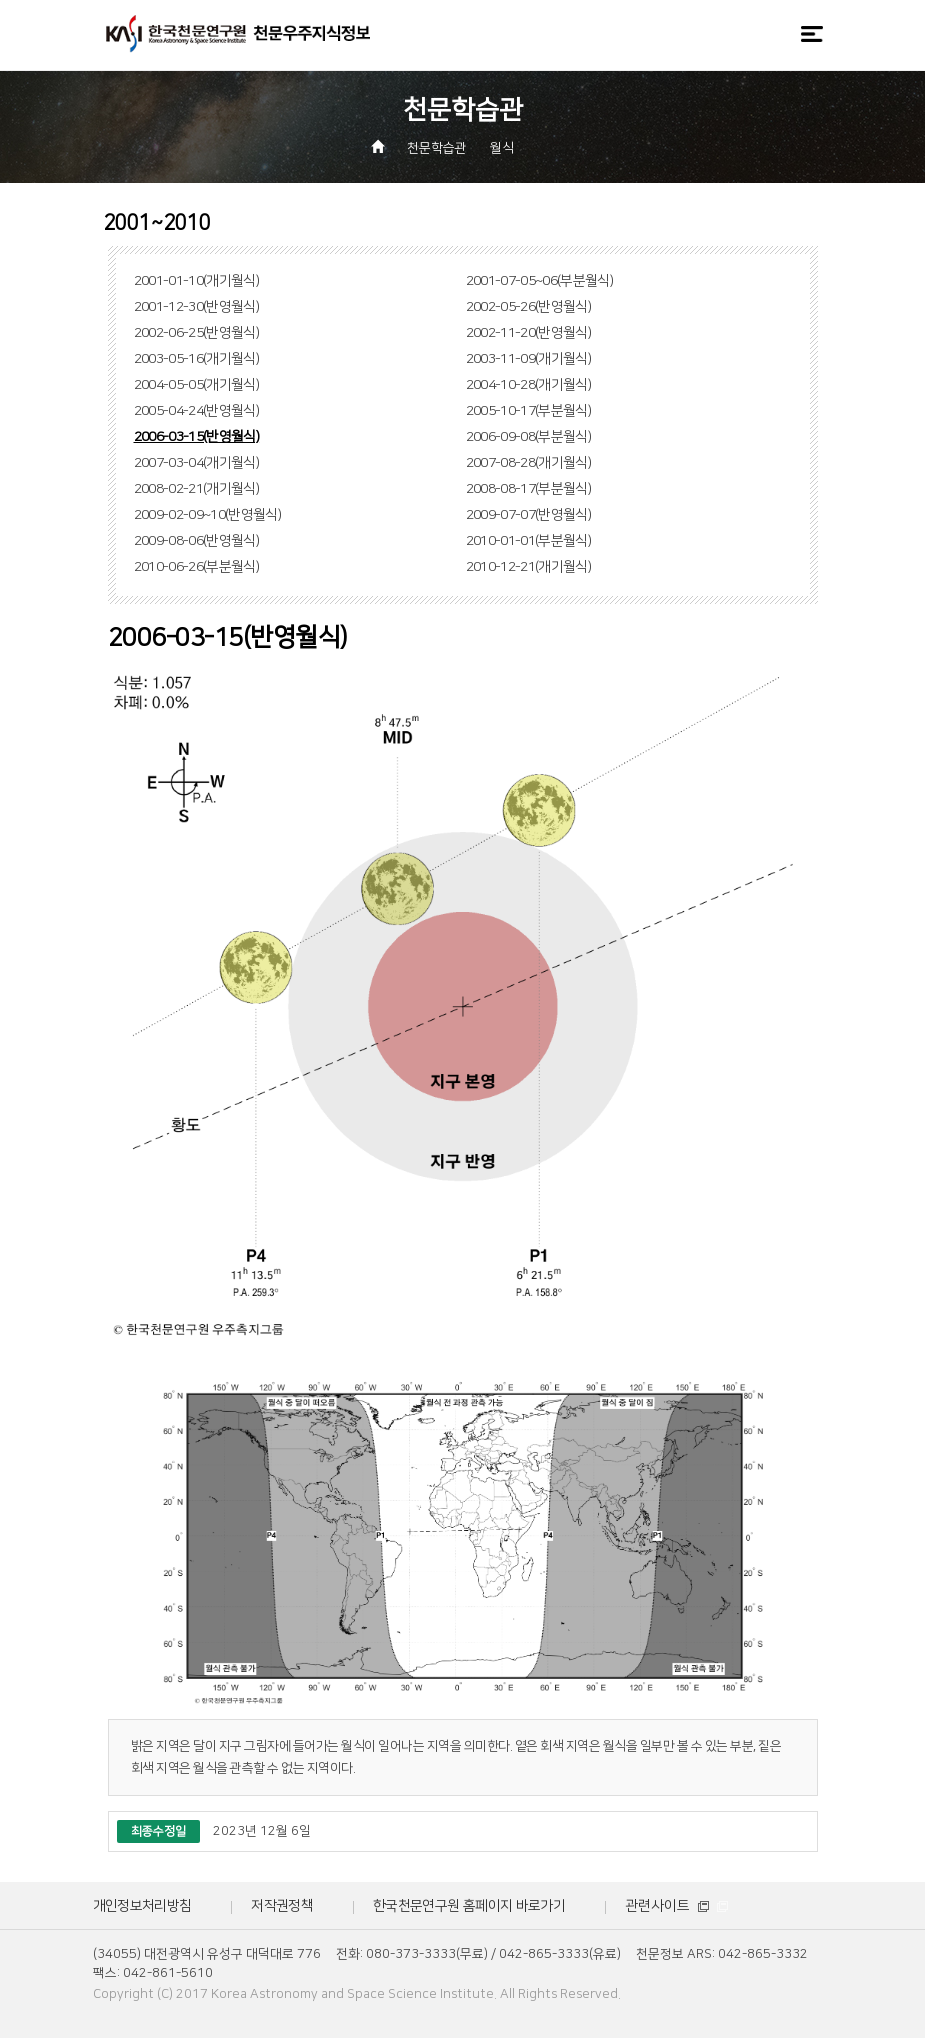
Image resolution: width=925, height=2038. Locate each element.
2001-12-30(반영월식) (197, 307)
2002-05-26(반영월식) (529, 307)
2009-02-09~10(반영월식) (208, 515)
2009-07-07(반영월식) (529, 515)
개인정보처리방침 (142, 1906)
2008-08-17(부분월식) (529, 489)
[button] (541, 149)
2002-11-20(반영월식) (529, 333)
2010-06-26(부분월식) (197, 567)
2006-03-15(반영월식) (197, 437)
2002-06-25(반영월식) (197, 333)
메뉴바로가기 (0, 0)
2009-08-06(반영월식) (197, 541)
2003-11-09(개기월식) (529, 359)
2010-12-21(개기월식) (529, 567)
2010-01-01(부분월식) (529, 541)
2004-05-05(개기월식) (197, 385)
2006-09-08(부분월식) (529, 437)
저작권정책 (282, 1906)
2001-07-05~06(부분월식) (540, 281)
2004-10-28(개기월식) (529, 385)
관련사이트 (676, 1906)
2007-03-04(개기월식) (197, 463)
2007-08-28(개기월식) (529, 463)
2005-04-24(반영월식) (197, 411)
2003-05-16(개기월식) (197, 359)
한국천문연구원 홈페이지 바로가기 (469, 1906)
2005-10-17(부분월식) (529, 411)
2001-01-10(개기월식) (197, 281)
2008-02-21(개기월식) (197, 489)
